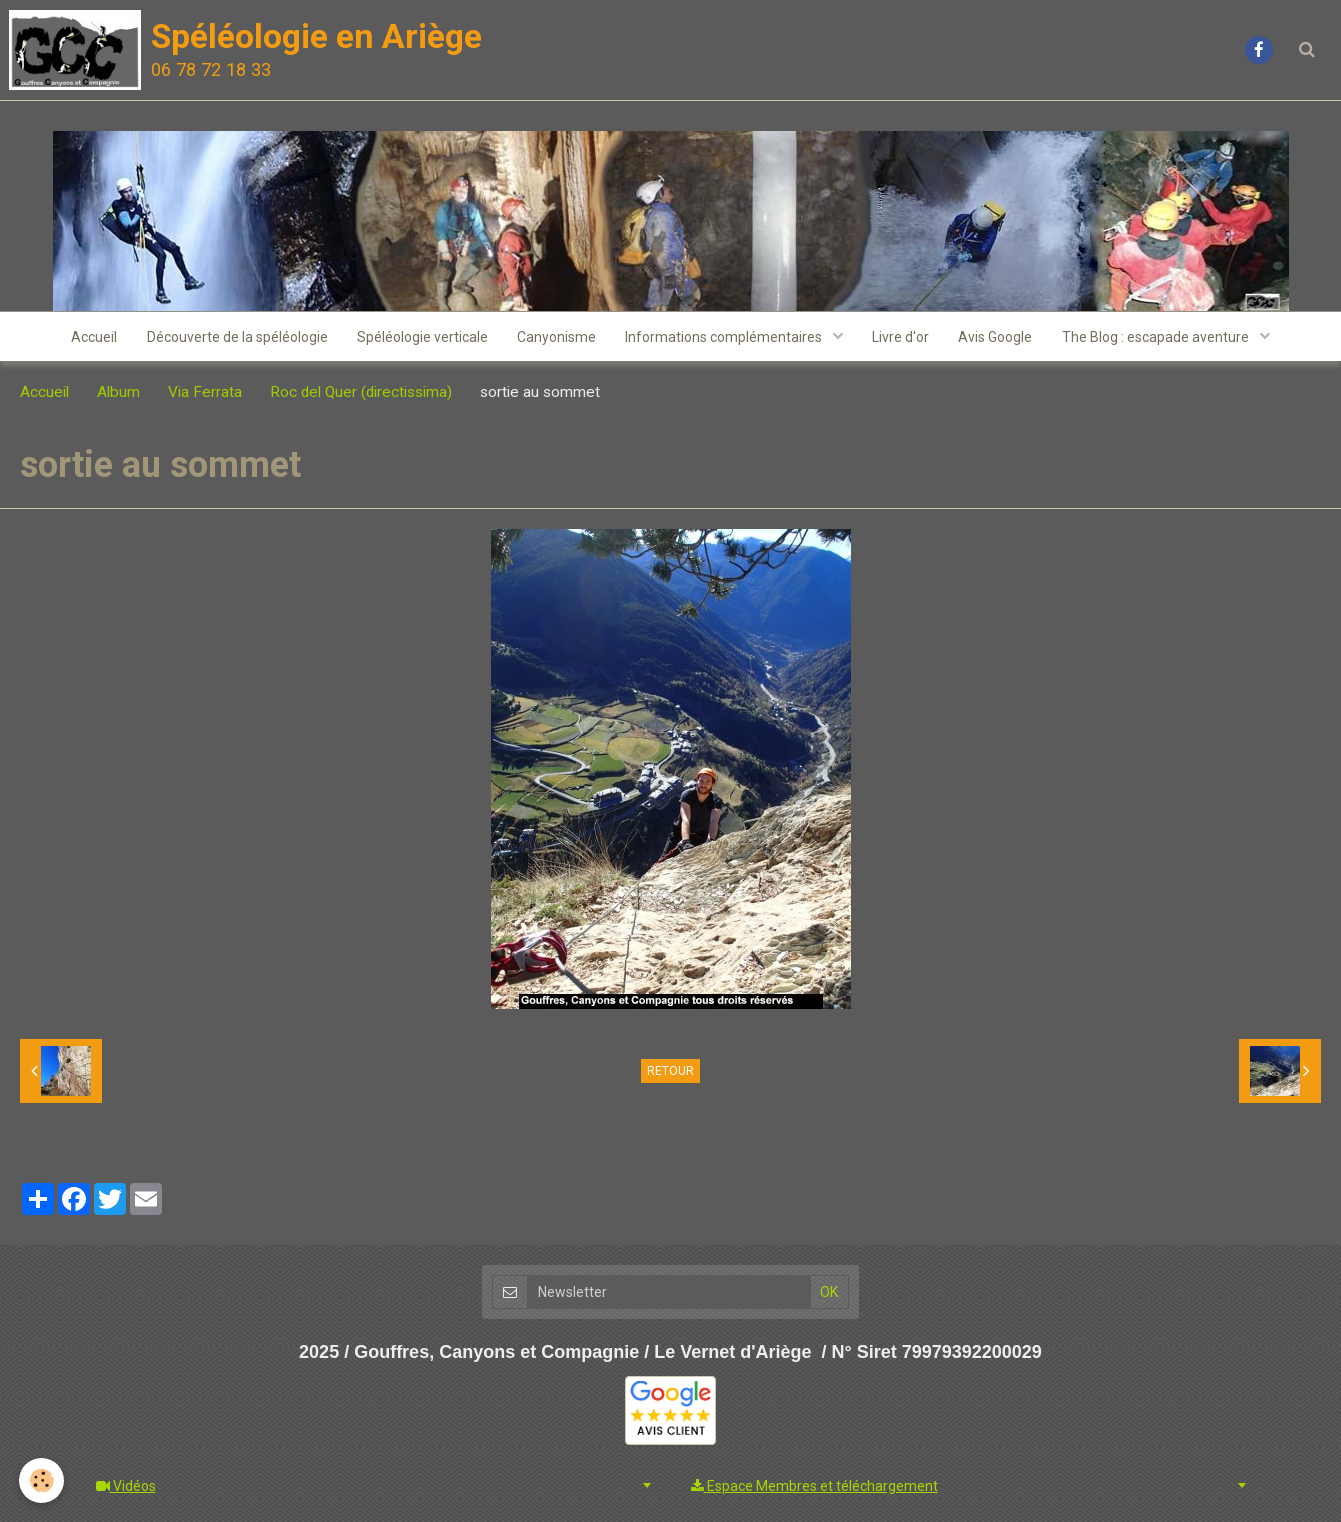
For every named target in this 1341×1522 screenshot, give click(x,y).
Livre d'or (902, 337)
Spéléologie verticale (421, 337)
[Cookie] (42, 1480)
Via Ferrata (205, 393)
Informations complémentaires (726, 337)
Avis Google (998, 337)
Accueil (92, 337)
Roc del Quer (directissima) (361, 393)
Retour (670, 1072)
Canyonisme (556, 337)
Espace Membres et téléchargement (814, 1486)
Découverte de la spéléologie (235, 337)
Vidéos (126, 1486)
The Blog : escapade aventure (1160, 337)
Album (118, 393)
